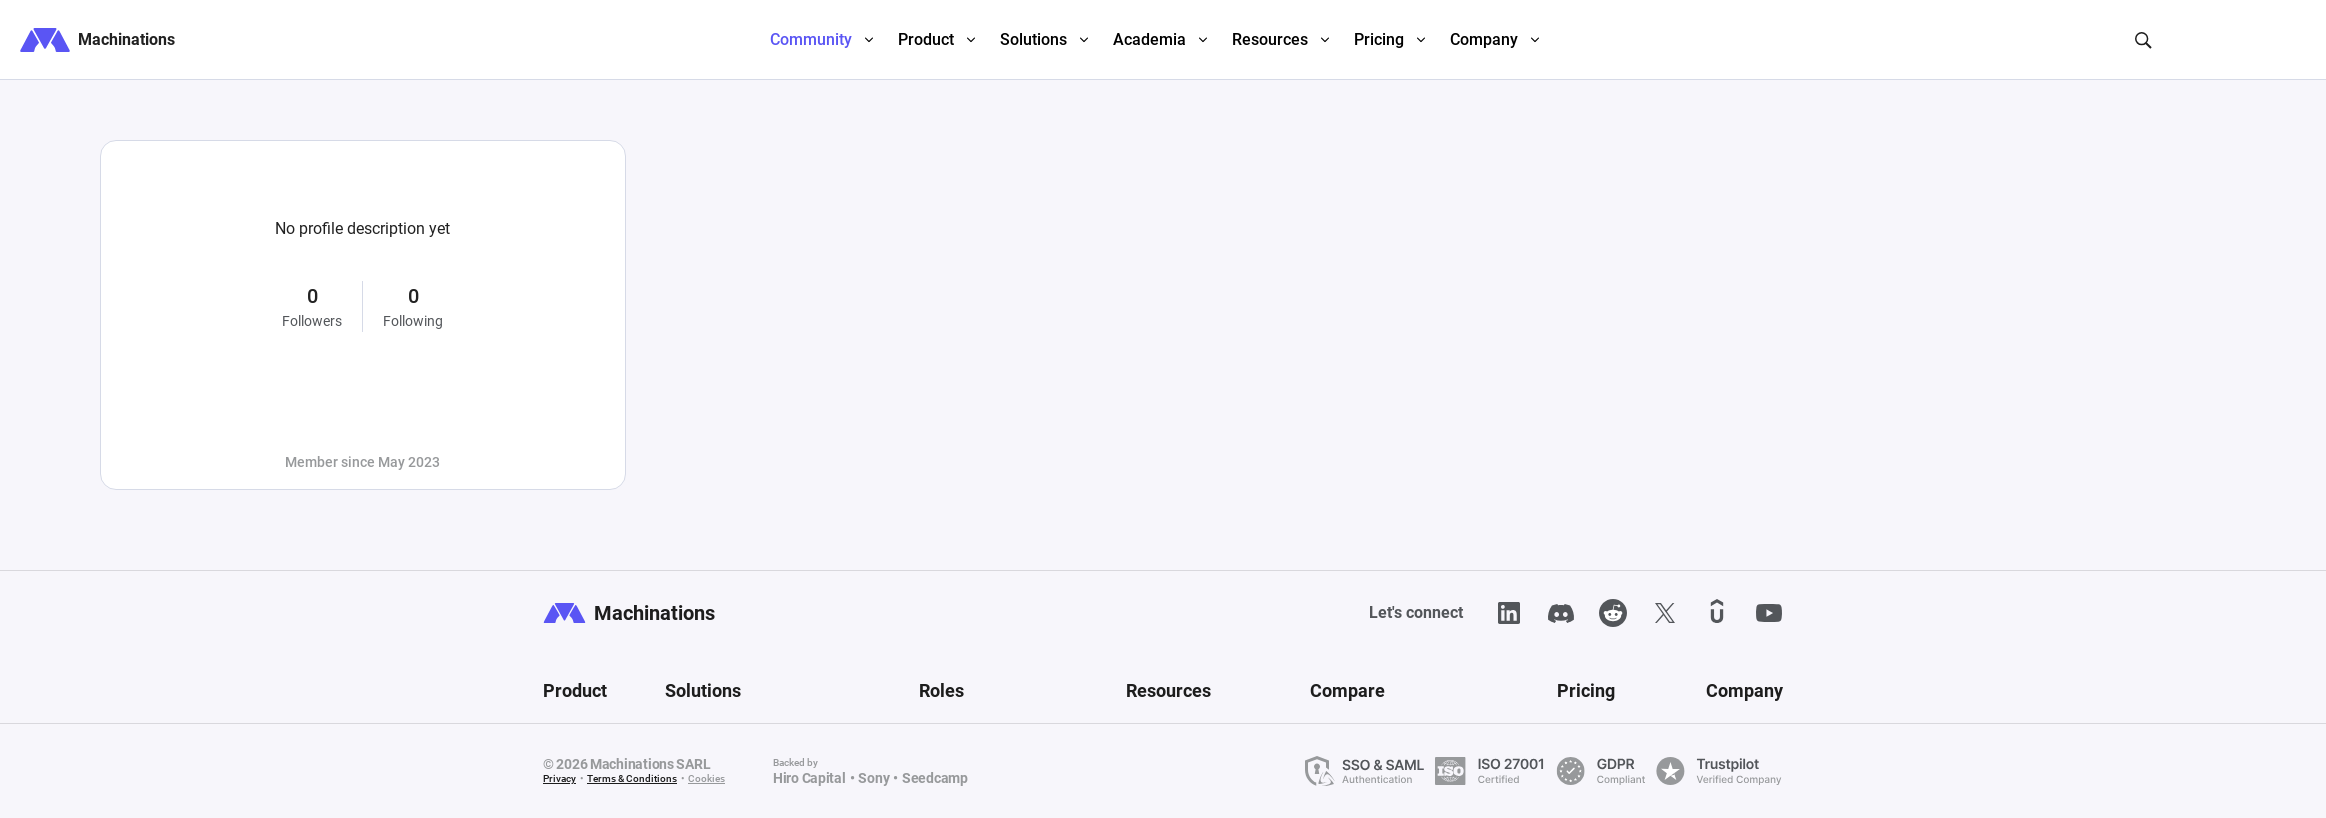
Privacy (559, 778)
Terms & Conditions (632, 778)
